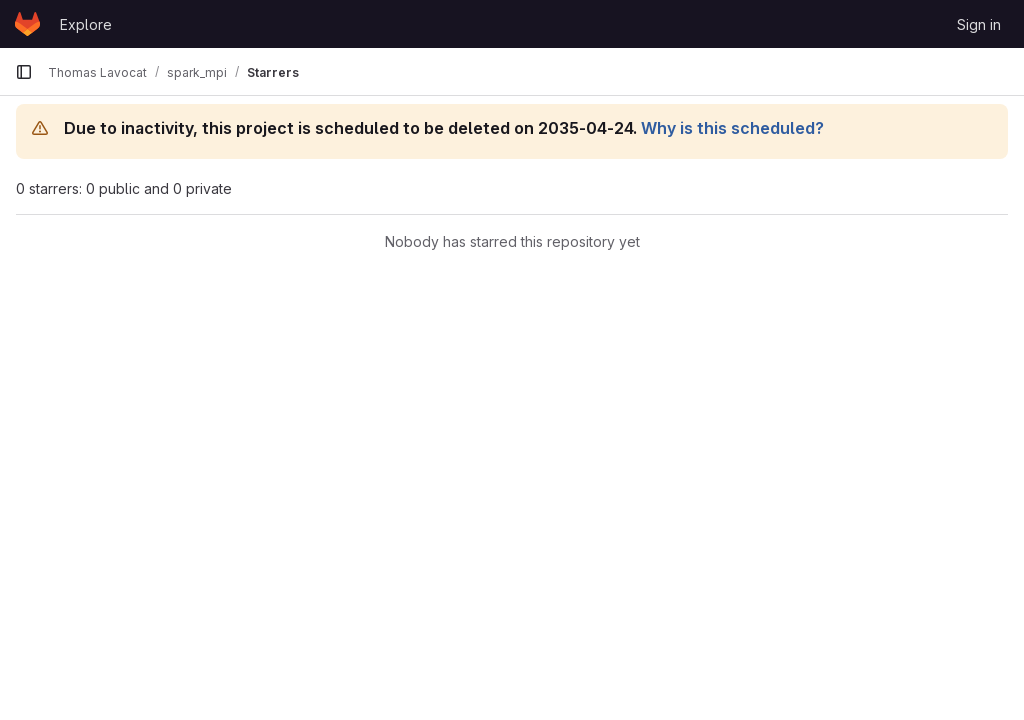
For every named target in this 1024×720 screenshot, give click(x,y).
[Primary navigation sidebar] (24, 72)
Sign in (979, 24)
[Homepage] (27, 24)
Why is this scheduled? (732, 128)
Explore (86, 24)
